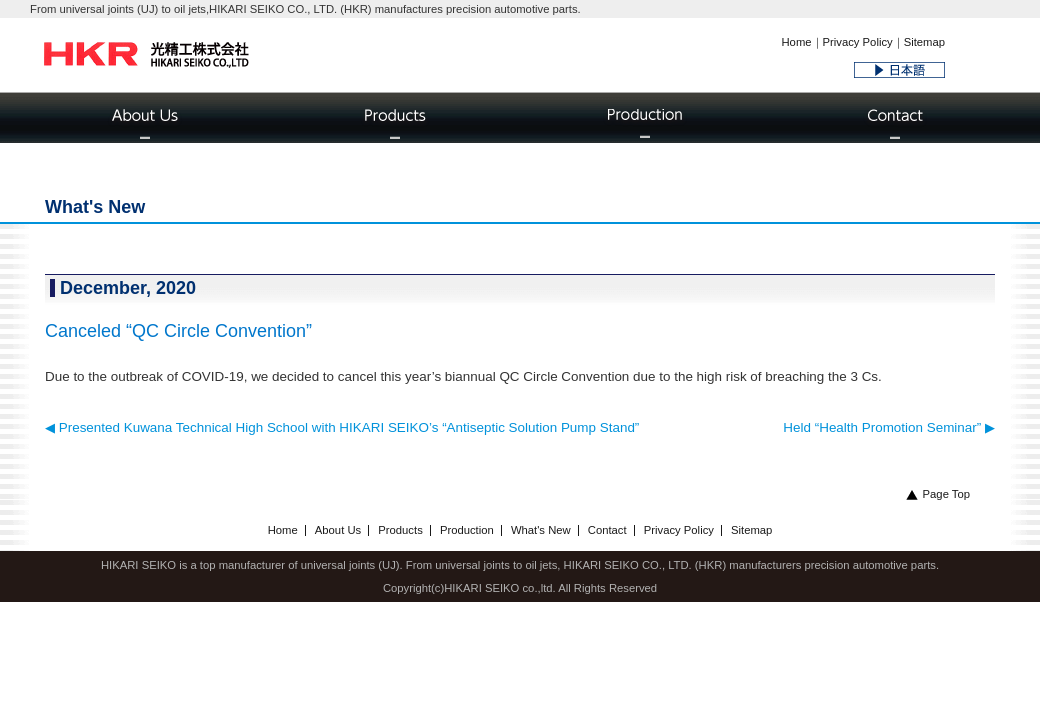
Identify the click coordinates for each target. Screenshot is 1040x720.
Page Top (938, 494)
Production (467, 530)
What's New (541, 530)
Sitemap (924, 42)
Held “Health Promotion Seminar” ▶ (889, 427)
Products (400, 530)
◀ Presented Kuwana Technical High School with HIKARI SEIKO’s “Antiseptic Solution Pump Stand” (342, 427)
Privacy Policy (858, 42)
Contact (607, 530)
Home (796, 42)
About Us (338, 530)
